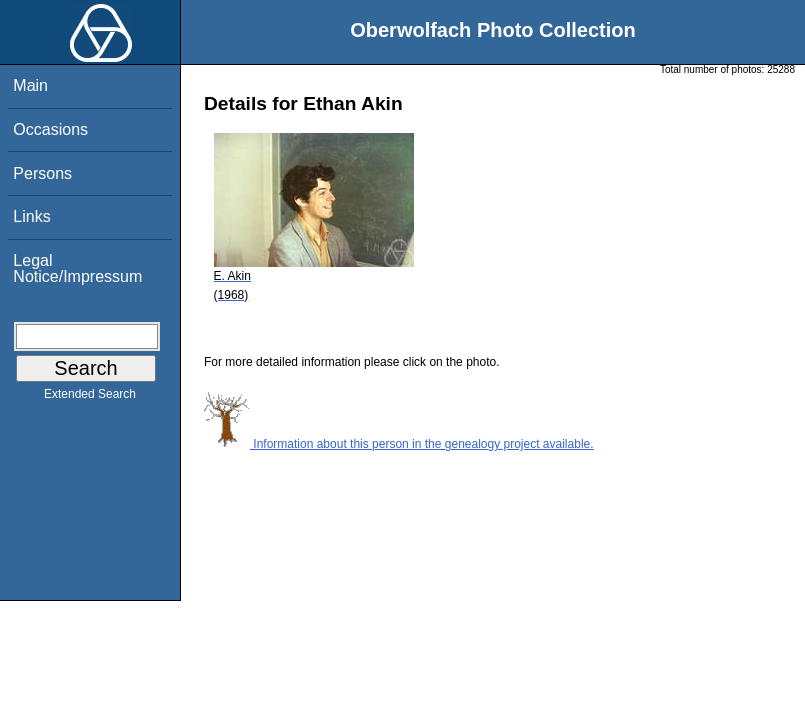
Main (30, 85)
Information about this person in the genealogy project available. (399, 444)
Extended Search (90, 398)
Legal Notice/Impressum (77, 268)
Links (31, 216)
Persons (42, 173)
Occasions (50, 129)
